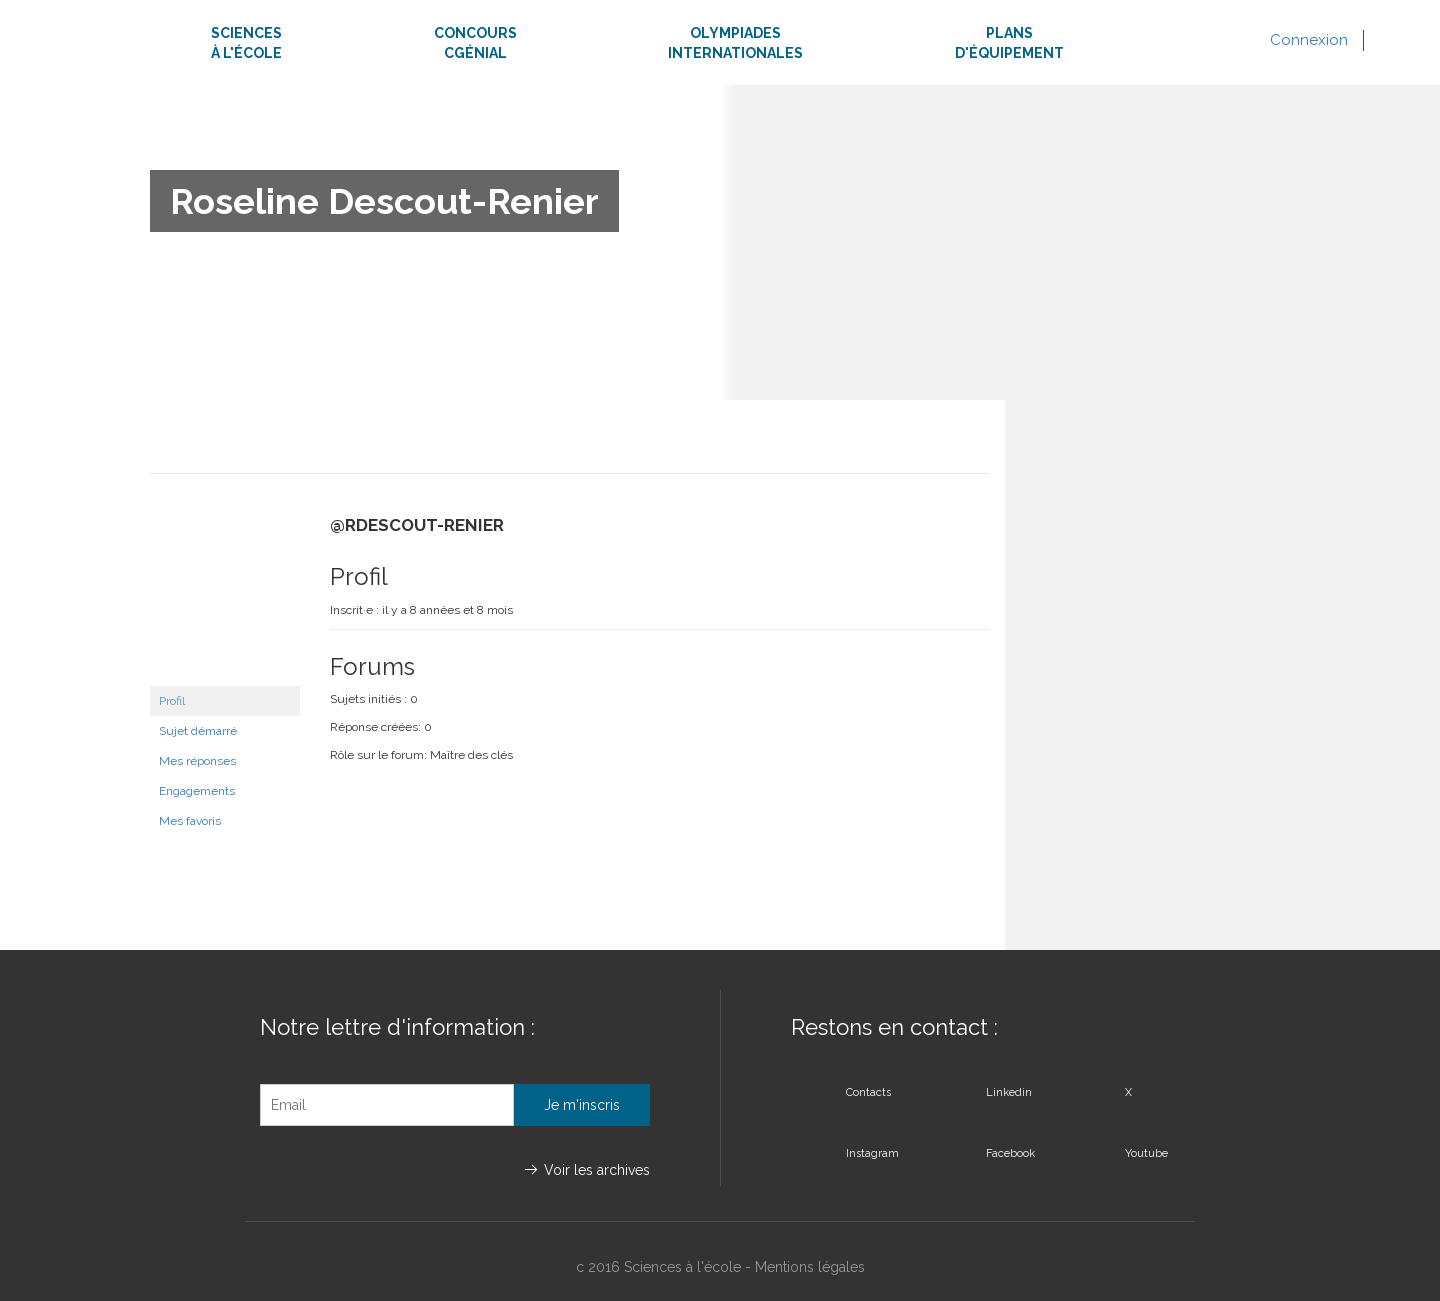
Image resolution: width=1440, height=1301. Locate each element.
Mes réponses (197, 761)
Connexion (1309, 40)
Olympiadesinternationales (735, 43)
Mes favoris (190, 821)
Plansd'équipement (1009, 43)
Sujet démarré (198, 731)
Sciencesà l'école (246, 43)
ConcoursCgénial (475, 43)
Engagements (197, 791)
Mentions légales (810, 1267)
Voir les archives (597, 1170)
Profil (172, 701)
